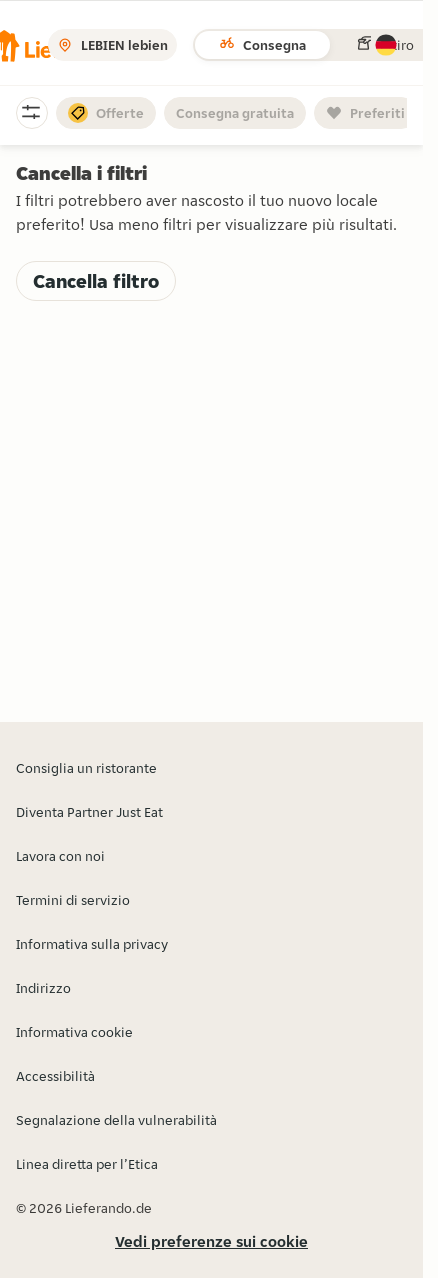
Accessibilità (55, 1076)
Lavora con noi (60, 856)
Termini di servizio (73, 900)
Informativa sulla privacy (92, 944)
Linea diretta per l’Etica (87, 1164)
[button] (386, 45)
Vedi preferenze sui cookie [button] (211, 1241)
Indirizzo (43, 988)
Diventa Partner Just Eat (89, 812)
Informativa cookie (74, 1032)
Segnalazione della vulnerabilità (116, 1120)
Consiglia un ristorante (86, 768)
